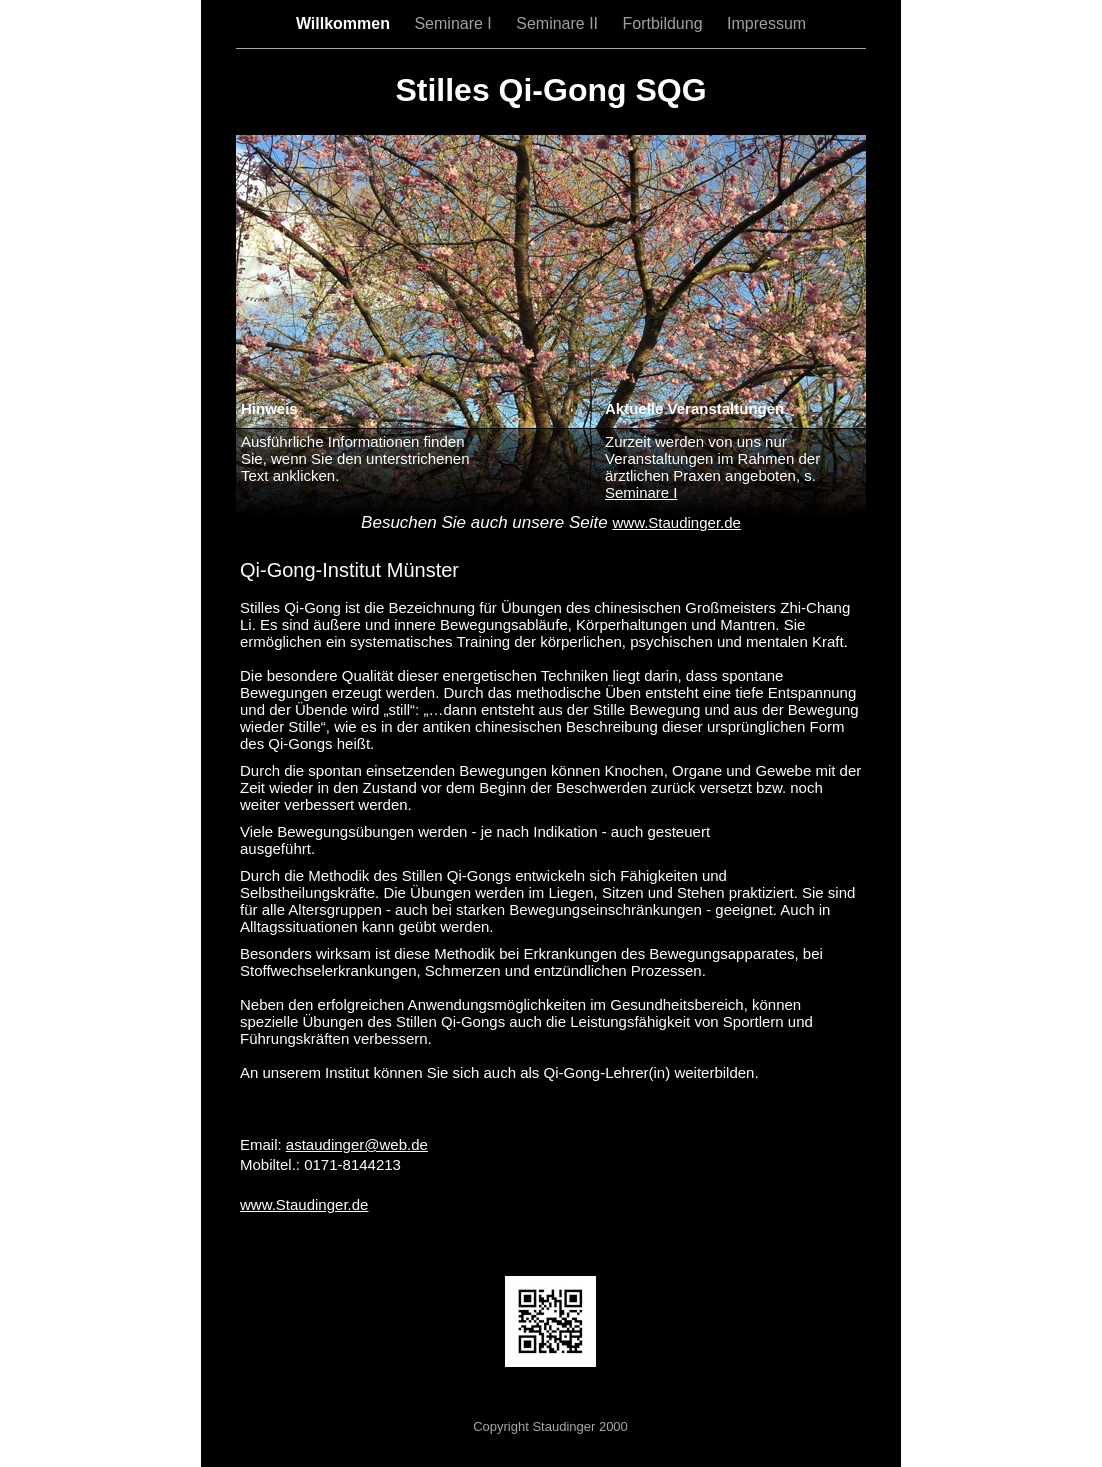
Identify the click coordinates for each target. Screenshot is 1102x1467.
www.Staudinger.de (304, 1204)
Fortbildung (665, 23)
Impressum (766, 23)
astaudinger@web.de (357, 1144)
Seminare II (559, 23)
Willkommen (345, 23)
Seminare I (455, 23)
